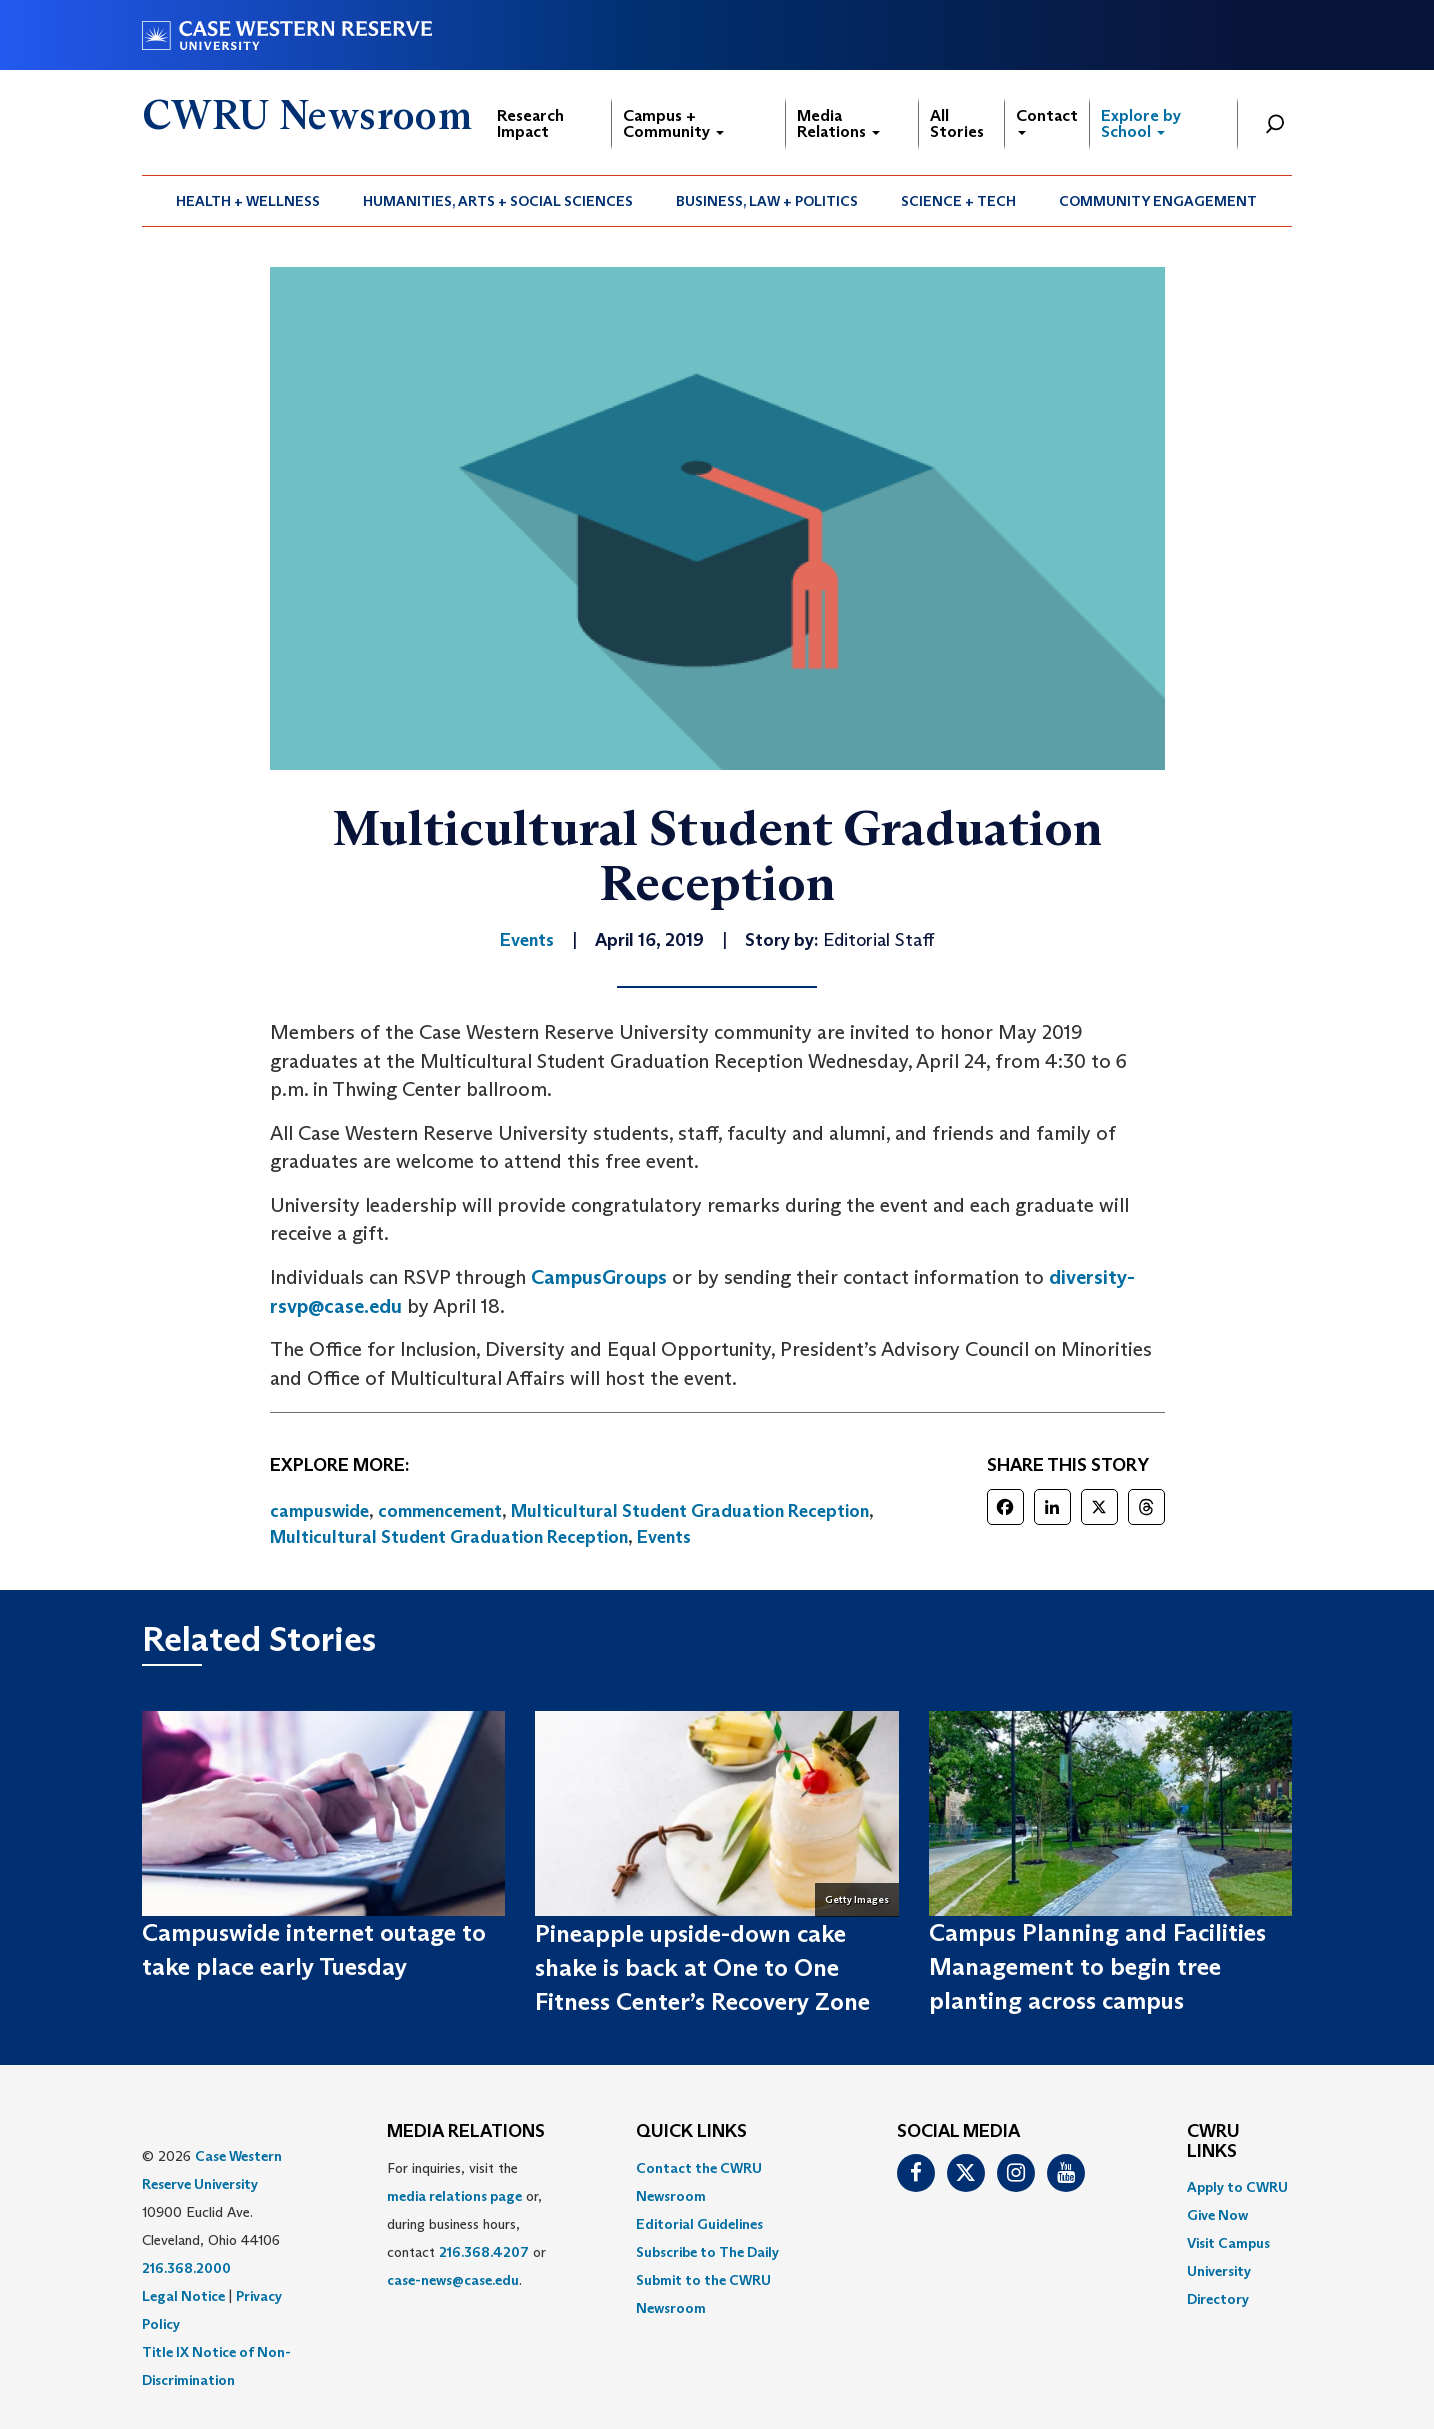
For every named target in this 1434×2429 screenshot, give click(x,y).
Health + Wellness (248, 201)
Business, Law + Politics (767, 201)
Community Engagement (1158, 201)
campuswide (319, 1511)
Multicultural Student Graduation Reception (690, 1511)
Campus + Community (673, 123)
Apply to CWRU (1237, 2187)
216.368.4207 (484, 2252)
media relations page (454, 2196)
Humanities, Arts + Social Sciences (498, 201)
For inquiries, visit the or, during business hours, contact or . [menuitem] (466, 2224)
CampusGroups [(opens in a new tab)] (599, 1277)
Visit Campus (1228, 2243)
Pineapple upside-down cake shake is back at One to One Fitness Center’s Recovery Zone (702, 1968)
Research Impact (530, 123)
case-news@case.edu (453, 2280)
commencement (440, 1511)
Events (664, 1537)
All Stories (957, 123)
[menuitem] (248, 201)
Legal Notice (183, 2296)
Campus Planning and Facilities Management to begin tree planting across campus (1097, 1967)
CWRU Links (1213, 2142)
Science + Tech (958, 201)
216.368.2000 (186, 2268)
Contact (1047, 120)
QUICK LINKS (691, 2132)
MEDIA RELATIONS (466, 2132)
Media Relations (838, 123)
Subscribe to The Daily (707, 2252)
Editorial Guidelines (699, 2224)
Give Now (1217, 2215)
